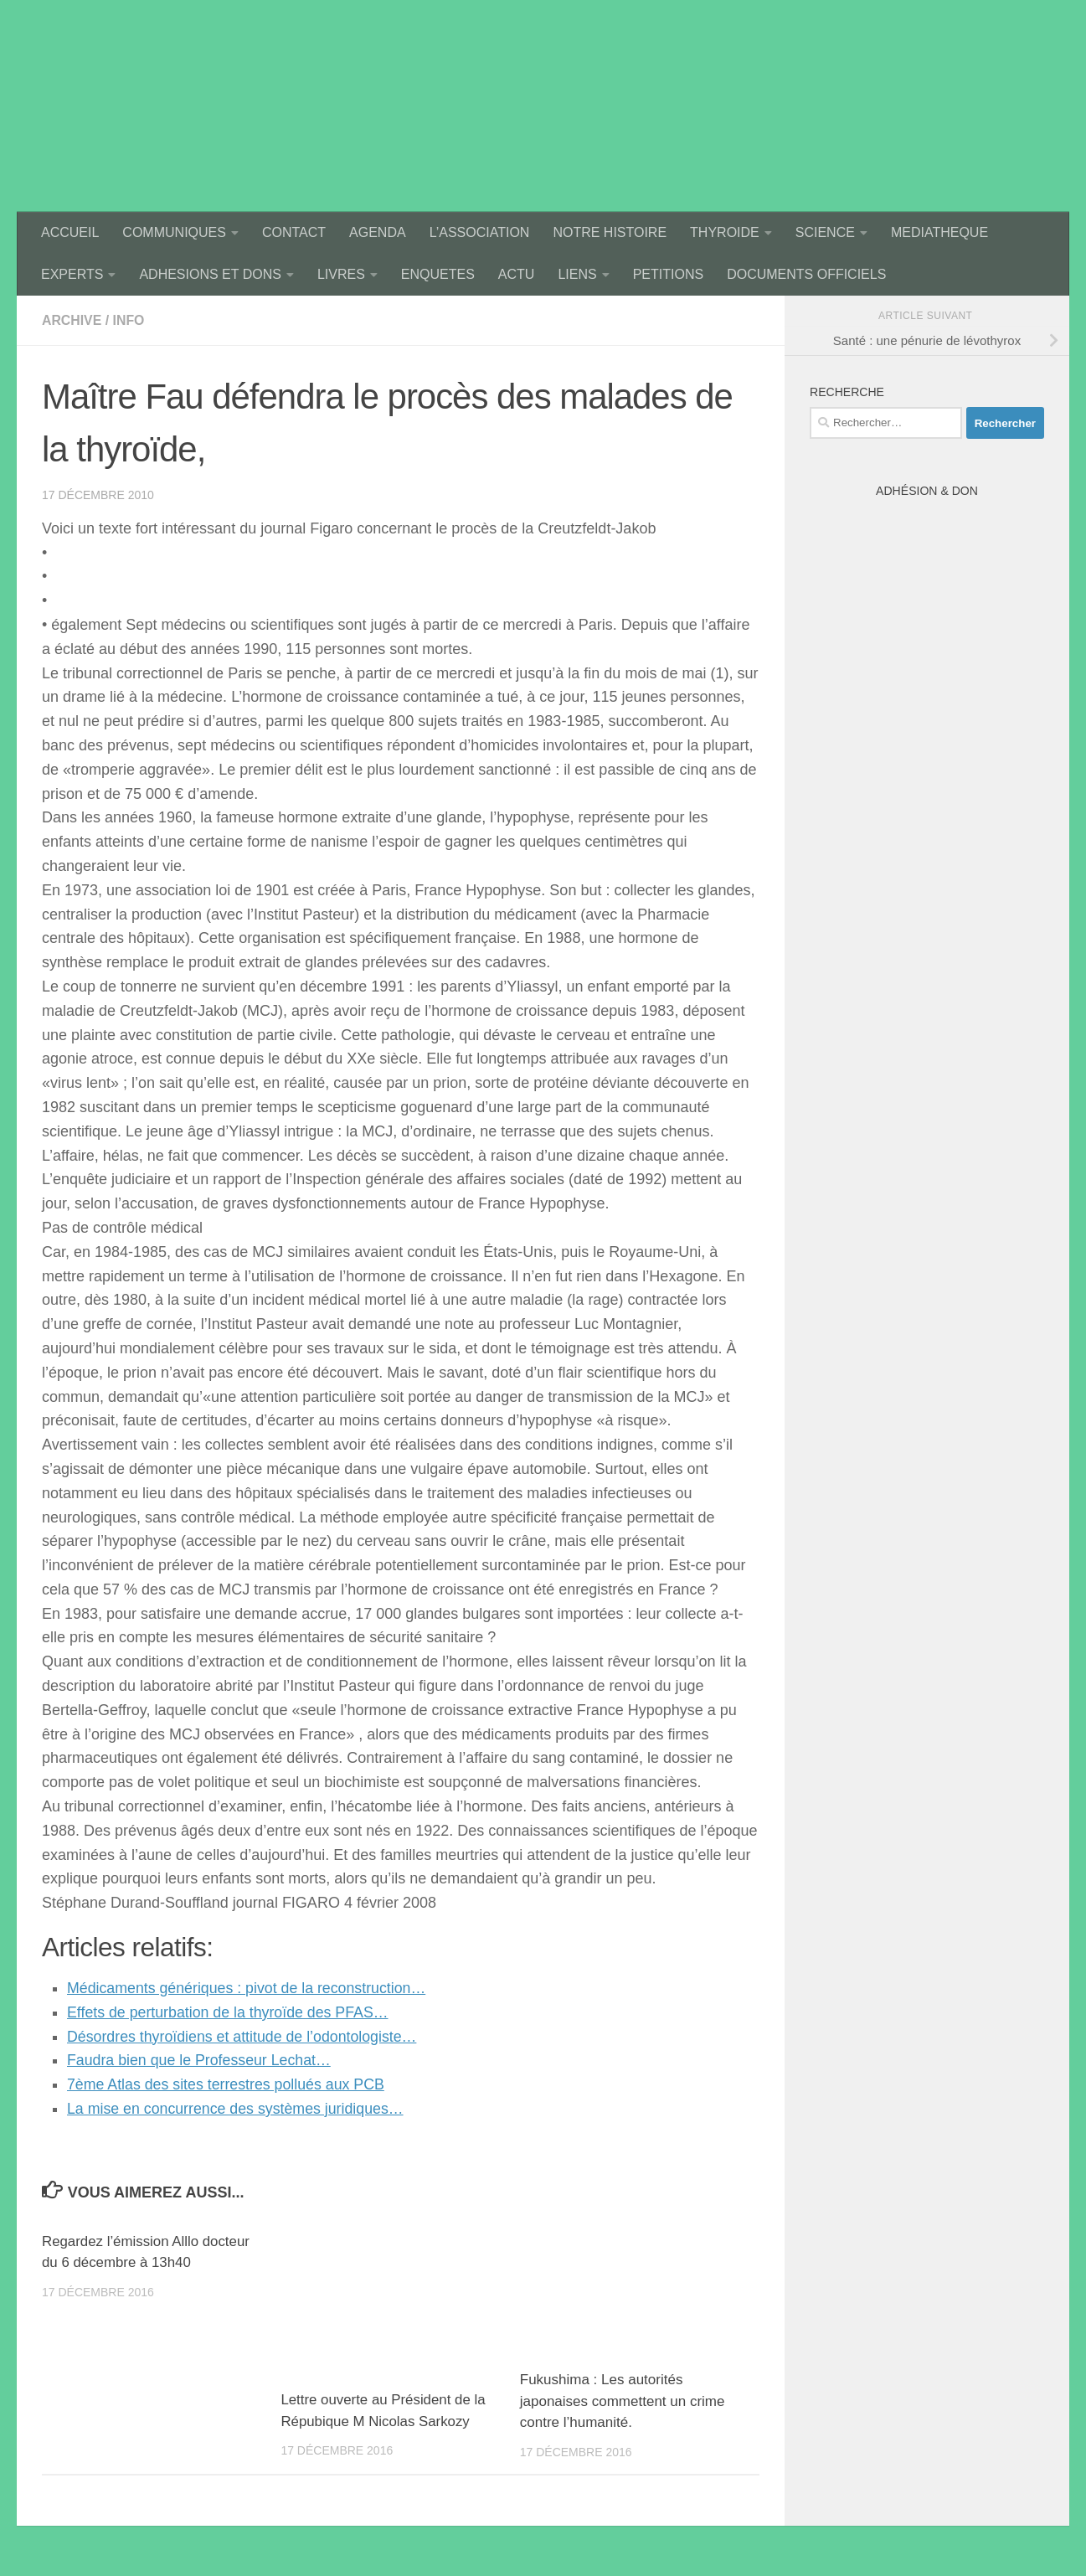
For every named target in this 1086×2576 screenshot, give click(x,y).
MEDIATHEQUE (939, 232)
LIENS (577, 274)
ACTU (516, 274)
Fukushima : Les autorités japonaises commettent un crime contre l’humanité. (622, 2401)
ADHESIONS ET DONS (210, 274)
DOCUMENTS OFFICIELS (806, 274)
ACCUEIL (70, 232)
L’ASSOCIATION (480, 232)
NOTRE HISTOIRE (610, 232)
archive (72, 320)
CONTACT (294, 232)
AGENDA (377, 232)
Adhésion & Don (927, 490)
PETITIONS (668, 274)
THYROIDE (724, 232)
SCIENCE (825, 232)
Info (129, 320)
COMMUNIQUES (174, 232)
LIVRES (341, 274)
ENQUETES (438, 274)
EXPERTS (72, 274)
